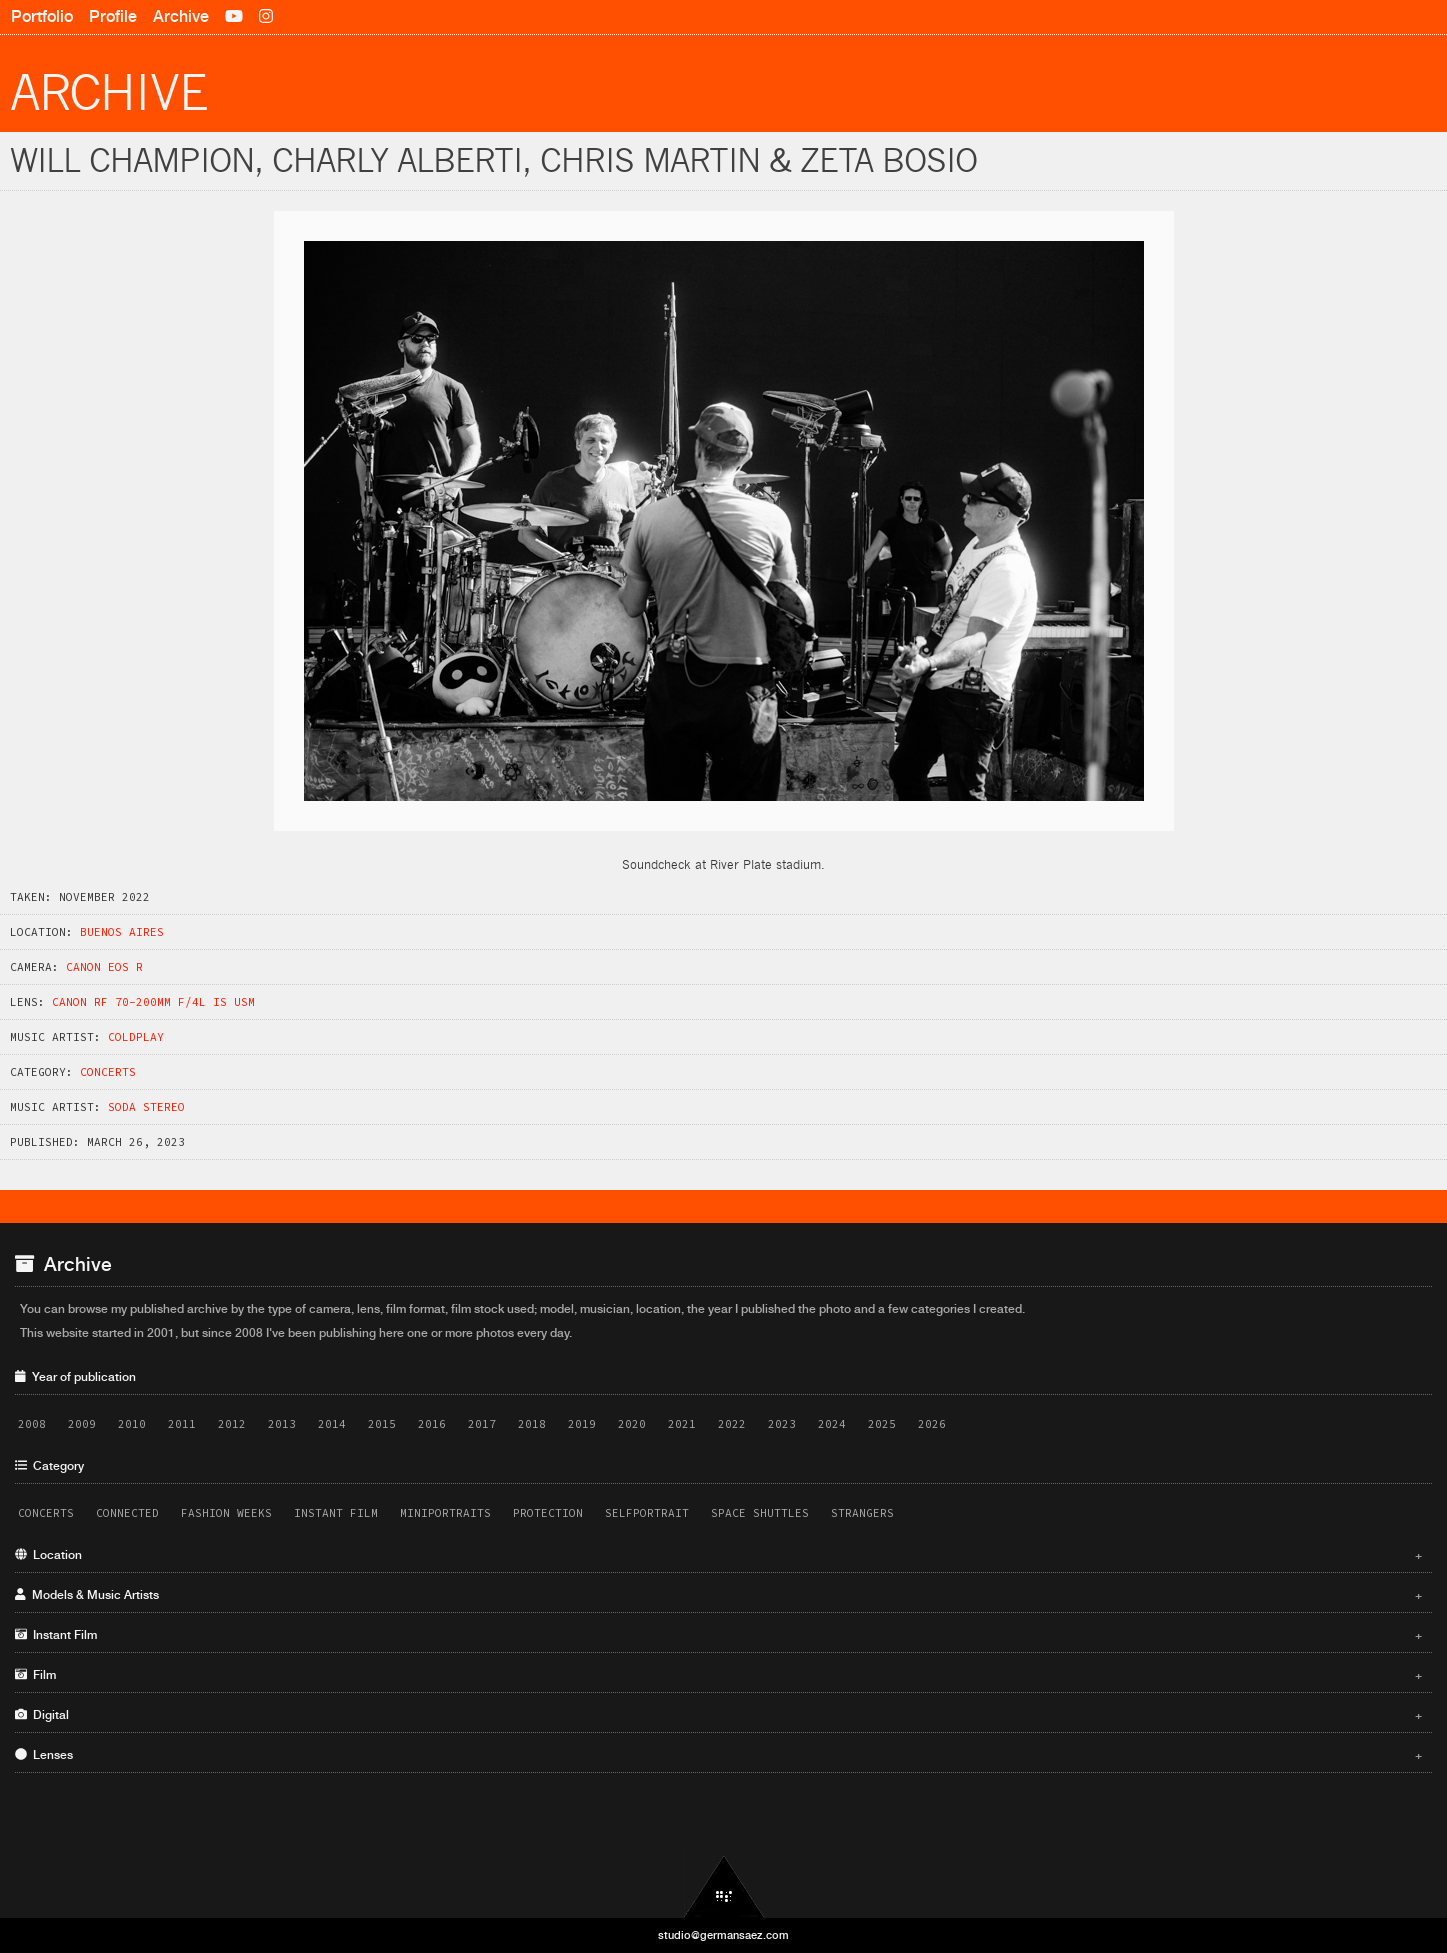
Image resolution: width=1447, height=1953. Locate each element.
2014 (332, 1424)
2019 (582, 1424)
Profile (113, 16)
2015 (382, 1424)
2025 (882, 1424)
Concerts (108, 1072)
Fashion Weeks (226, 1513)
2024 (832, 1424)
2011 (182, 1424)
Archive (181, 16)
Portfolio (42, 16)
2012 (232, 1424)
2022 (732, 1424)
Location (718, 1555)
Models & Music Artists (718, 1595)
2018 (532, 1424)
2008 (32, 1424)
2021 (682, 1424)
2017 (482, 1424)
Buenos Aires (122, 932)
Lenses (718, 1755)
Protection (548, 1513)
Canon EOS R (104, 967)
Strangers (862, 1513)
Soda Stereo (146, 1107)
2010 (132, 1424)
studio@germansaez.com (723, 1935)
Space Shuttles (760, 1513)
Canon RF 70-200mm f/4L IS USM (153, 1002)
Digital (718, 1715)
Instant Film (336, 1513)
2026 (932, 1424)
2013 (282, 1424)
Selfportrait (647, 1513)
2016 (432, 1424)
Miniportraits (445, 1513)
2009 (82, 1424)
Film (718, 1675)
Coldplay (136, 1037)
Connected (127, 1513)
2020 (632, 1424)
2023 (782, 1424)
